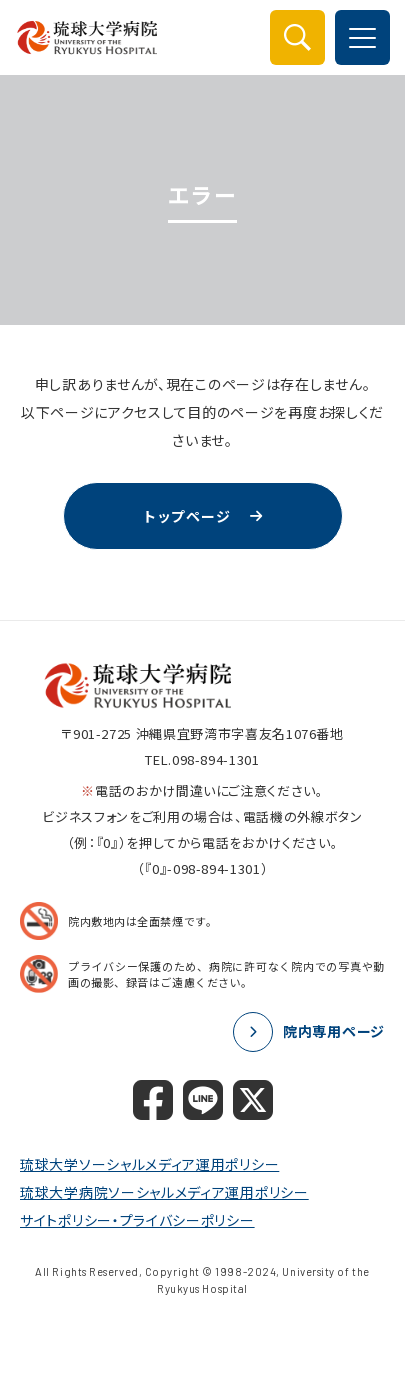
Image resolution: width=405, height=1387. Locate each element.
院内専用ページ (334, 1031)
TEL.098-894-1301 (202, 759)
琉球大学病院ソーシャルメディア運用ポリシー (164, 1192)
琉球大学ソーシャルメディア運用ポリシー (149, 1164)
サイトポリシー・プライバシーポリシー (137, 1220)
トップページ (186, 516)
